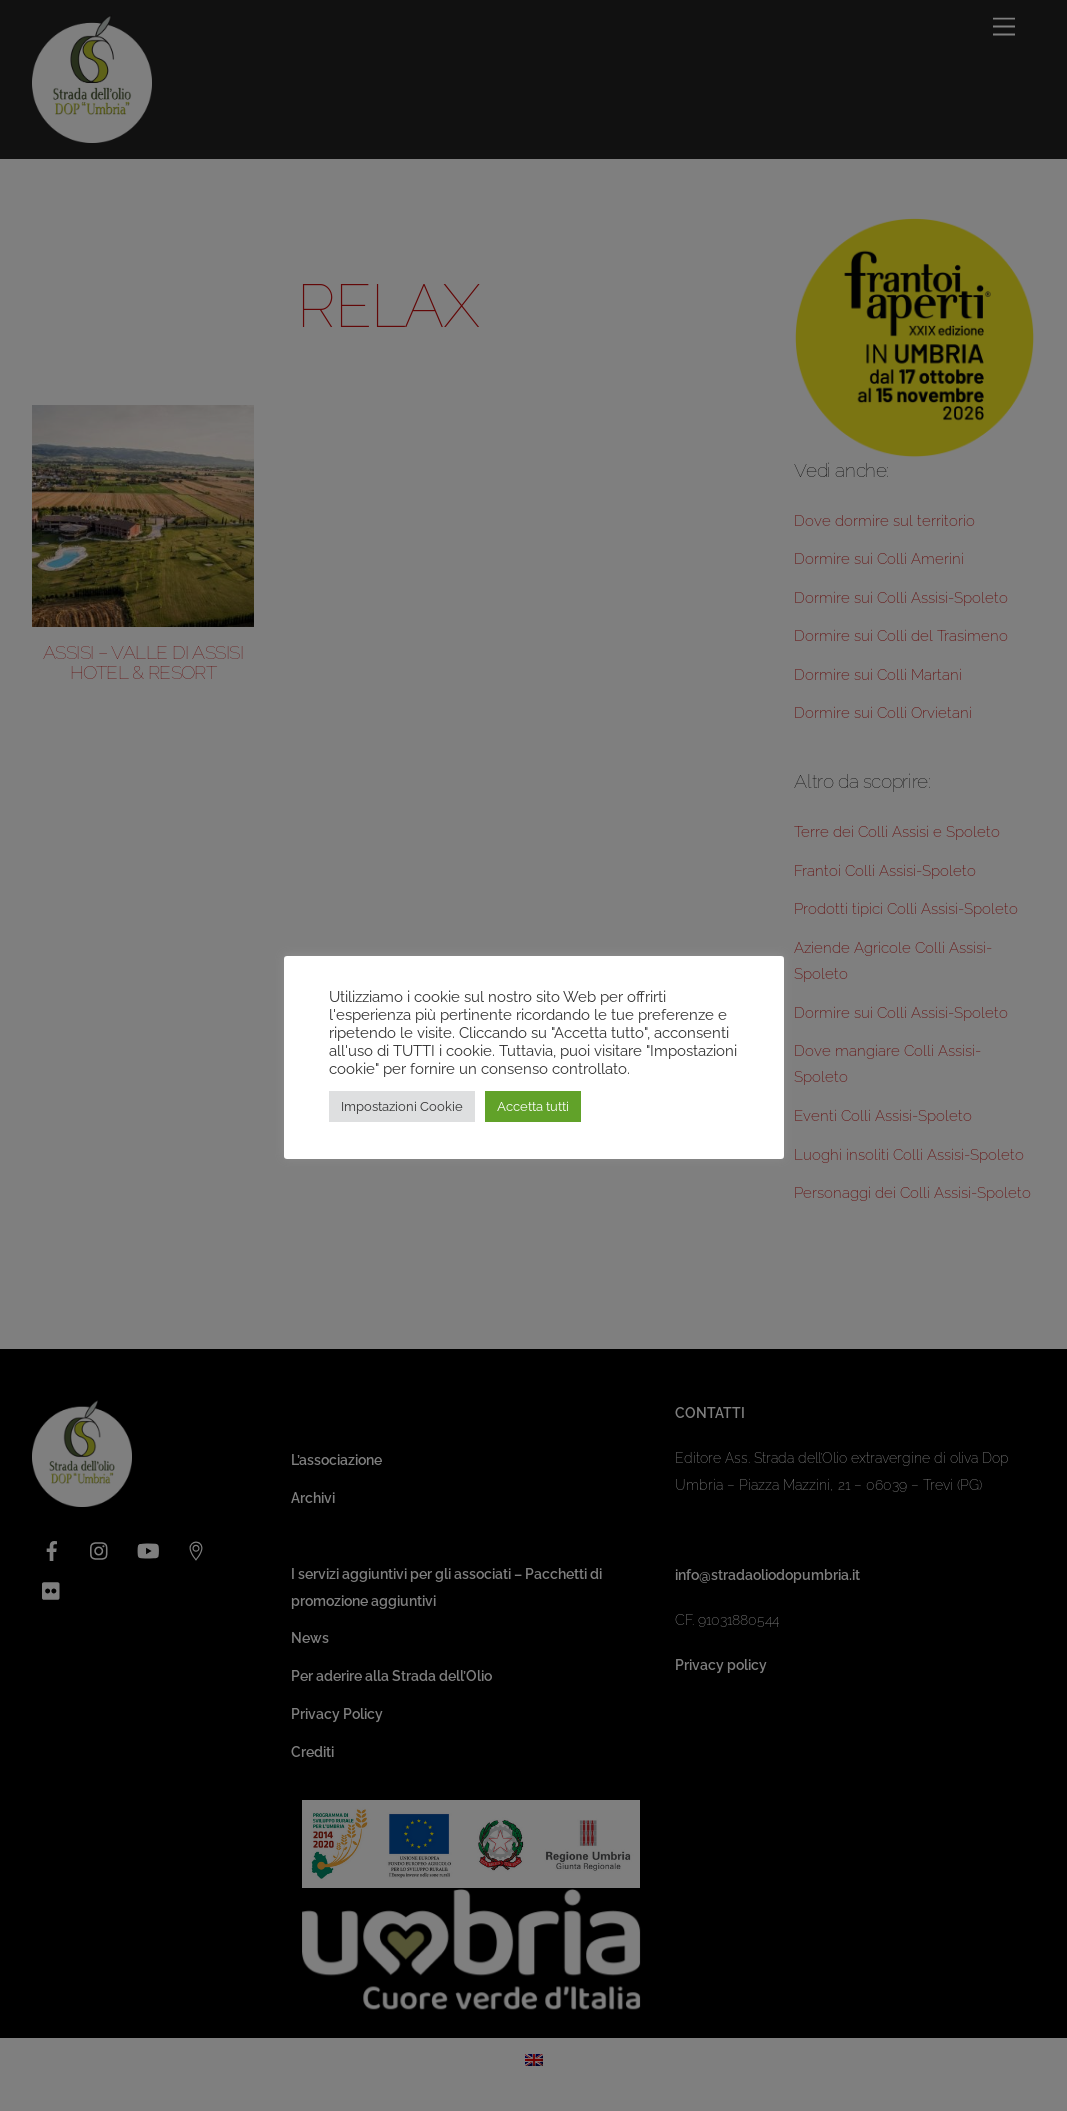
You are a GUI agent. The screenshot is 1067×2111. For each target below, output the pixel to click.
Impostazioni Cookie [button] (402, 1106)
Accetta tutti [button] (533, 1106)
